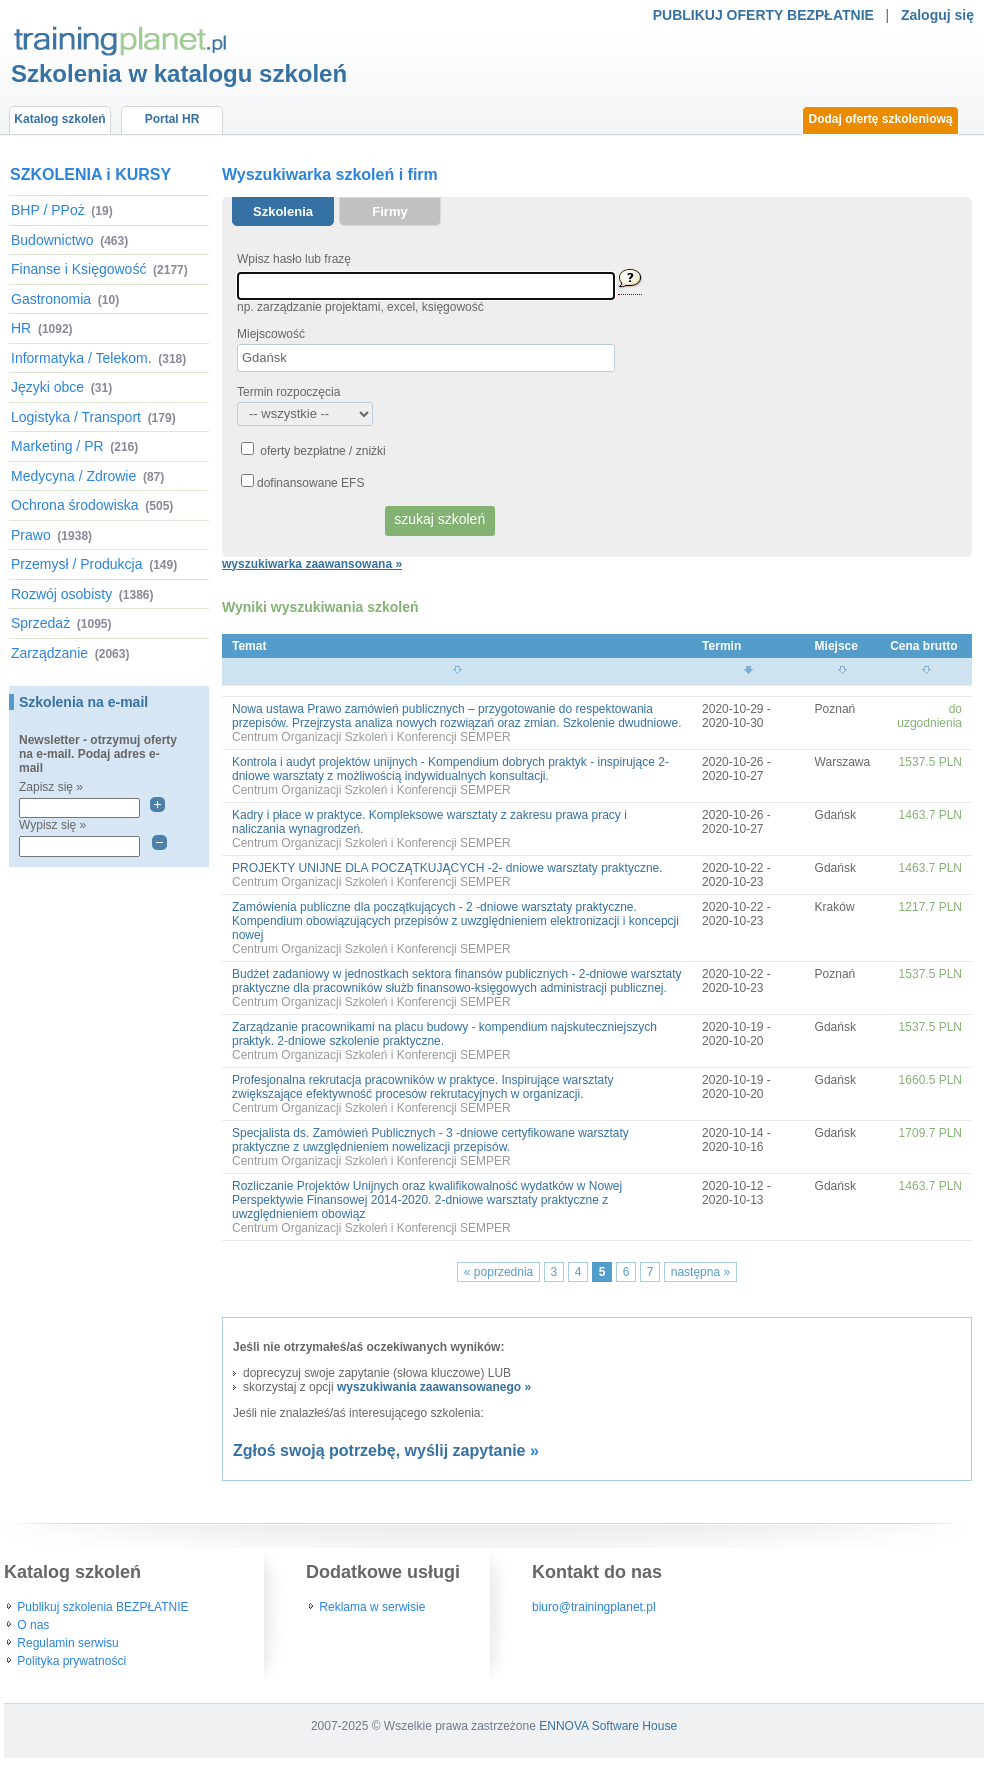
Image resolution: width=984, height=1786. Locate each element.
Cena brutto (923, 646)
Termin (721, 646)
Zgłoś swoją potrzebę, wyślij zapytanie (379, 1450)
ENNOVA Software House (608, 1726)
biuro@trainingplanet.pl (594, 1607)
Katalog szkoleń (59, 119)
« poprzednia (498, 1272)
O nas (33, 1625)
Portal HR (172, 119)
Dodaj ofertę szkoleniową (880, 119)
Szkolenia (283, 211)
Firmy (389, 211)
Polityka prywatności (71, 1661)
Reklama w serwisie (372, 1607)
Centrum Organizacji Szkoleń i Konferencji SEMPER (371, 737)
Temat (249, 646)
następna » (700, 1272)
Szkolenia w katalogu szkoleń (179, 73)
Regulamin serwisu (67, 1643)
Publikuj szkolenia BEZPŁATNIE (102, 1607)
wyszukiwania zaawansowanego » (434, 1387)
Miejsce (836, 646)
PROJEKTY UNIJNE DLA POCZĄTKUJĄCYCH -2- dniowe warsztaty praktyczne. (447, 868)
